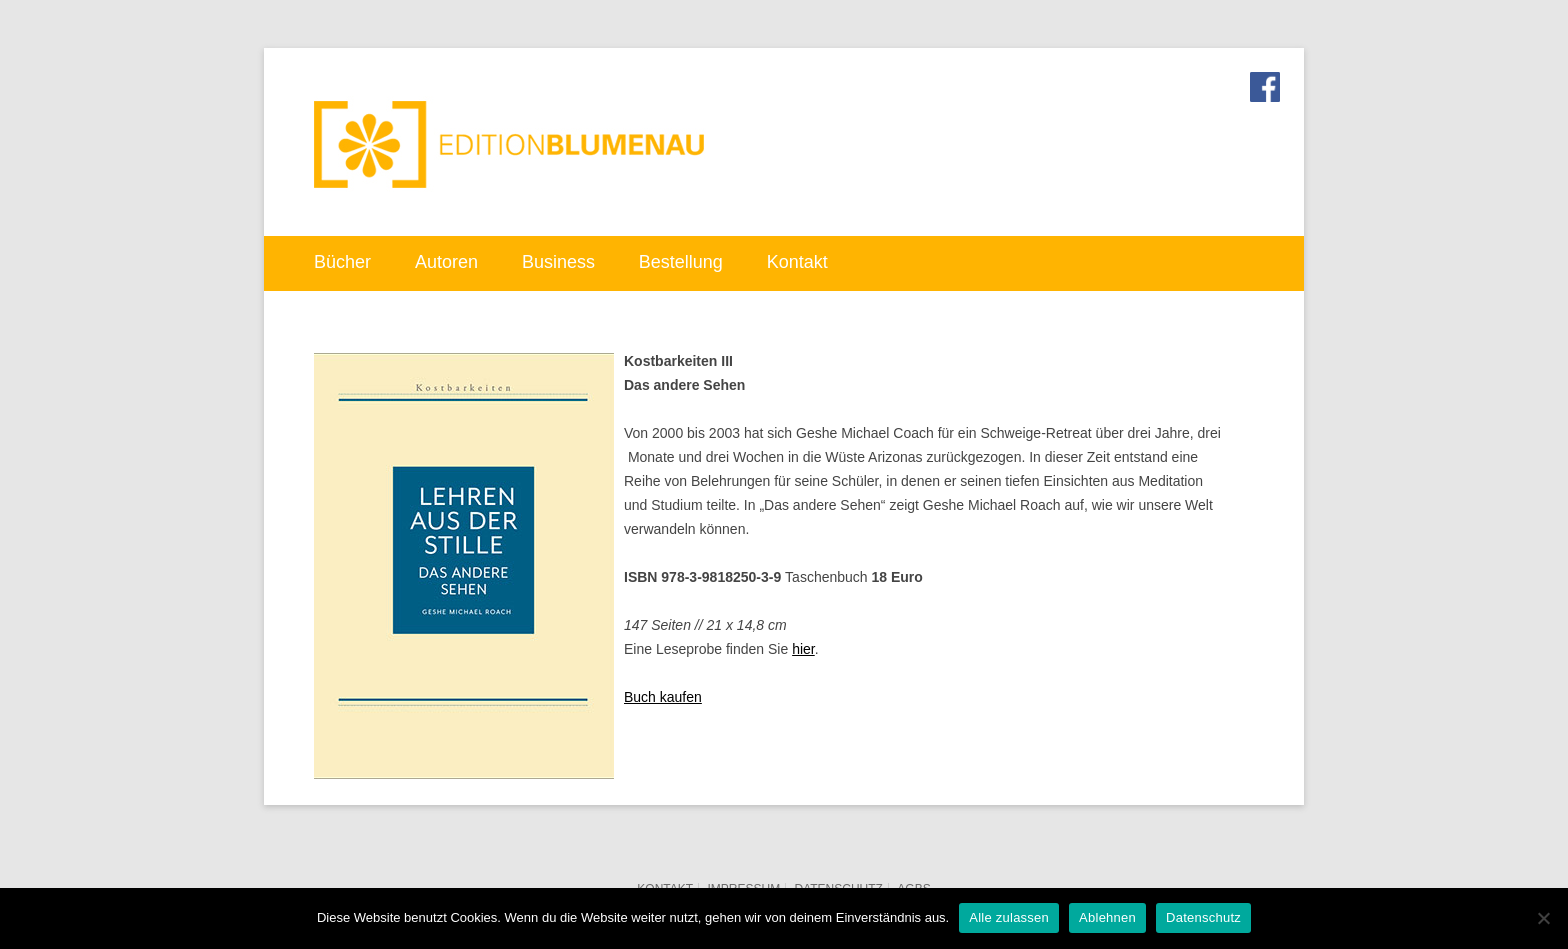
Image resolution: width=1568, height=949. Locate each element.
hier (803, 649)
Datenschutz (1203, 917)
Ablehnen (1107, 917)
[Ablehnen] (1543, 918)
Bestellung (681, 262)
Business (558, 262)
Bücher (342, 262)
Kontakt (797, 262)
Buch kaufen (663, 697)
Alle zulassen (1009, 917)
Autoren (446, 262)
